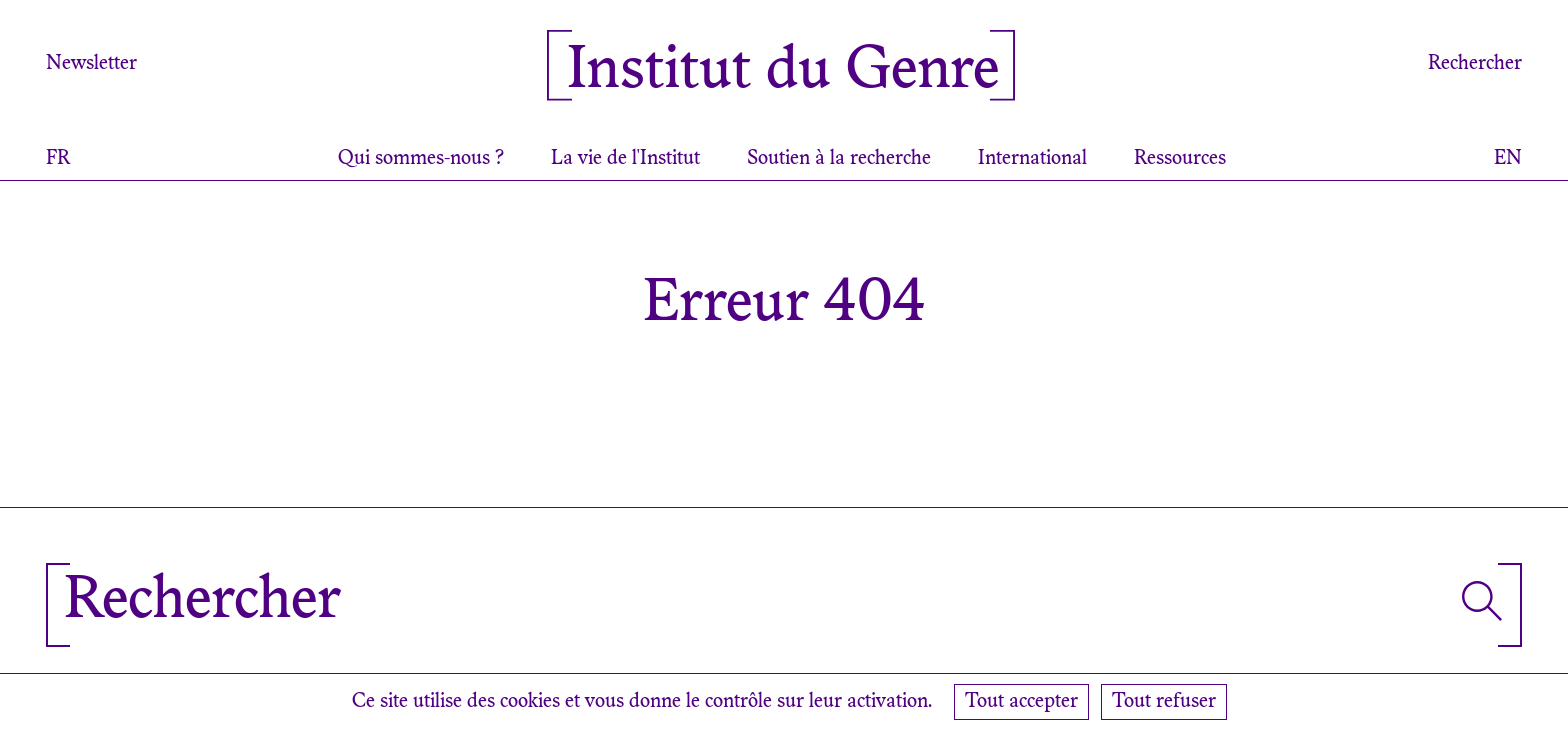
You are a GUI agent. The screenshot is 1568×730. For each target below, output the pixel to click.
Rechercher (1475, 64)
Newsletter (91, 64)
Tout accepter (1021, 702)
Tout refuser (1164, 702)
